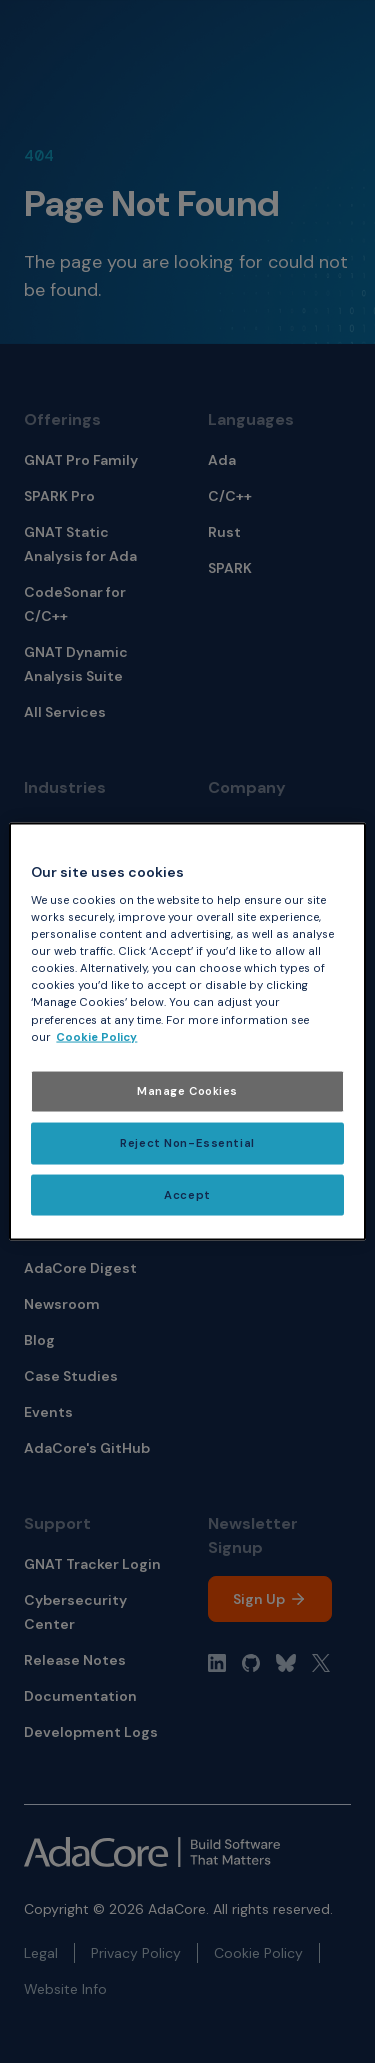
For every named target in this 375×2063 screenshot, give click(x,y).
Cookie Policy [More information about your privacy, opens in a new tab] (96, 1036)
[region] (187, 1031)
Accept (187, 1194)
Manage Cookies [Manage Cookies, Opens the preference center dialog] (187, 1090)
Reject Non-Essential (187, 1142)
